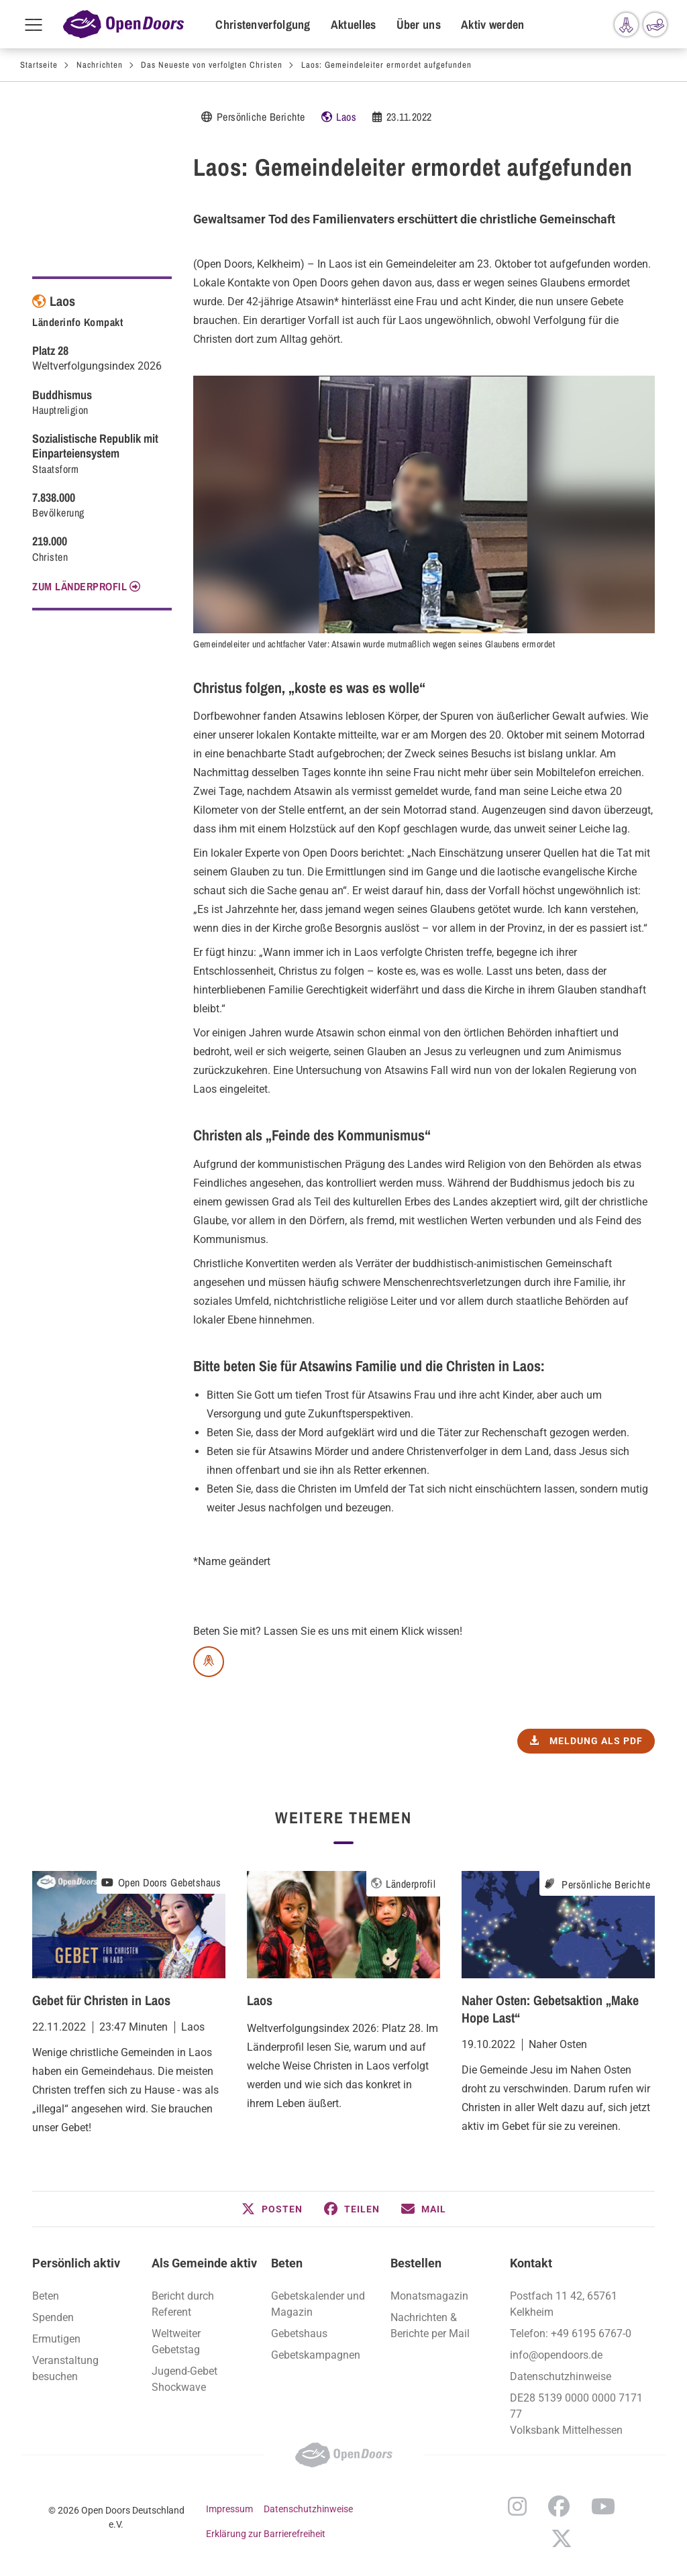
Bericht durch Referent (183, 2304)
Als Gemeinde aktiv (204, 2263)
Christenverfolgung (262, 24)
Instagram (517, 2506)
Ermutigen (56, 2338)
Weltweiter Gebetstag (176, 2341)
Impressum (229, 2509)
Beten (45, 2296)
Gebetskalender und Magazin (318, 2304)
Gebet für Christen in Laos (101, 2000)
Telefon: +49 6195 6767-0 (570, 2333)
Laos (346, 116)
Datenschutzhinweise (560, 2376)
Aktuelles (353, 24)
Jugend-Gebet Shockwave (184, 2379)
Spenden (53, 2317)
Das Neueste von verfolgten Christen (211, 64)
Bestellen (415, 2263)
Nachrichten (99, 64)
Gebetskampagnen (315, 2355)
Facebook (558, 2506)
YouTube (603, 2506)
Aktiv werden (493, 24)
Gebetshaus (299, 2333)
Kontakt (531, 2263)
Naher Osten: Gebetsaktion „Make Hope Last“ (550, 2009)
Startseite (39, 64)
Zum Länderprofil (79, 586)
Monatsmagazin (429, 2296)
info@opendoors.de (556, 2355)
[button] (272, 2209)
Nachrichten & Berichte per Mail (430, 2325)
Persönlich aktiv (76, 2263)
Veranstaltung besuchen (65, 2368)
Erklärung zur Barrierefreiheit (265, 2533)
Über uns (419, 24)
